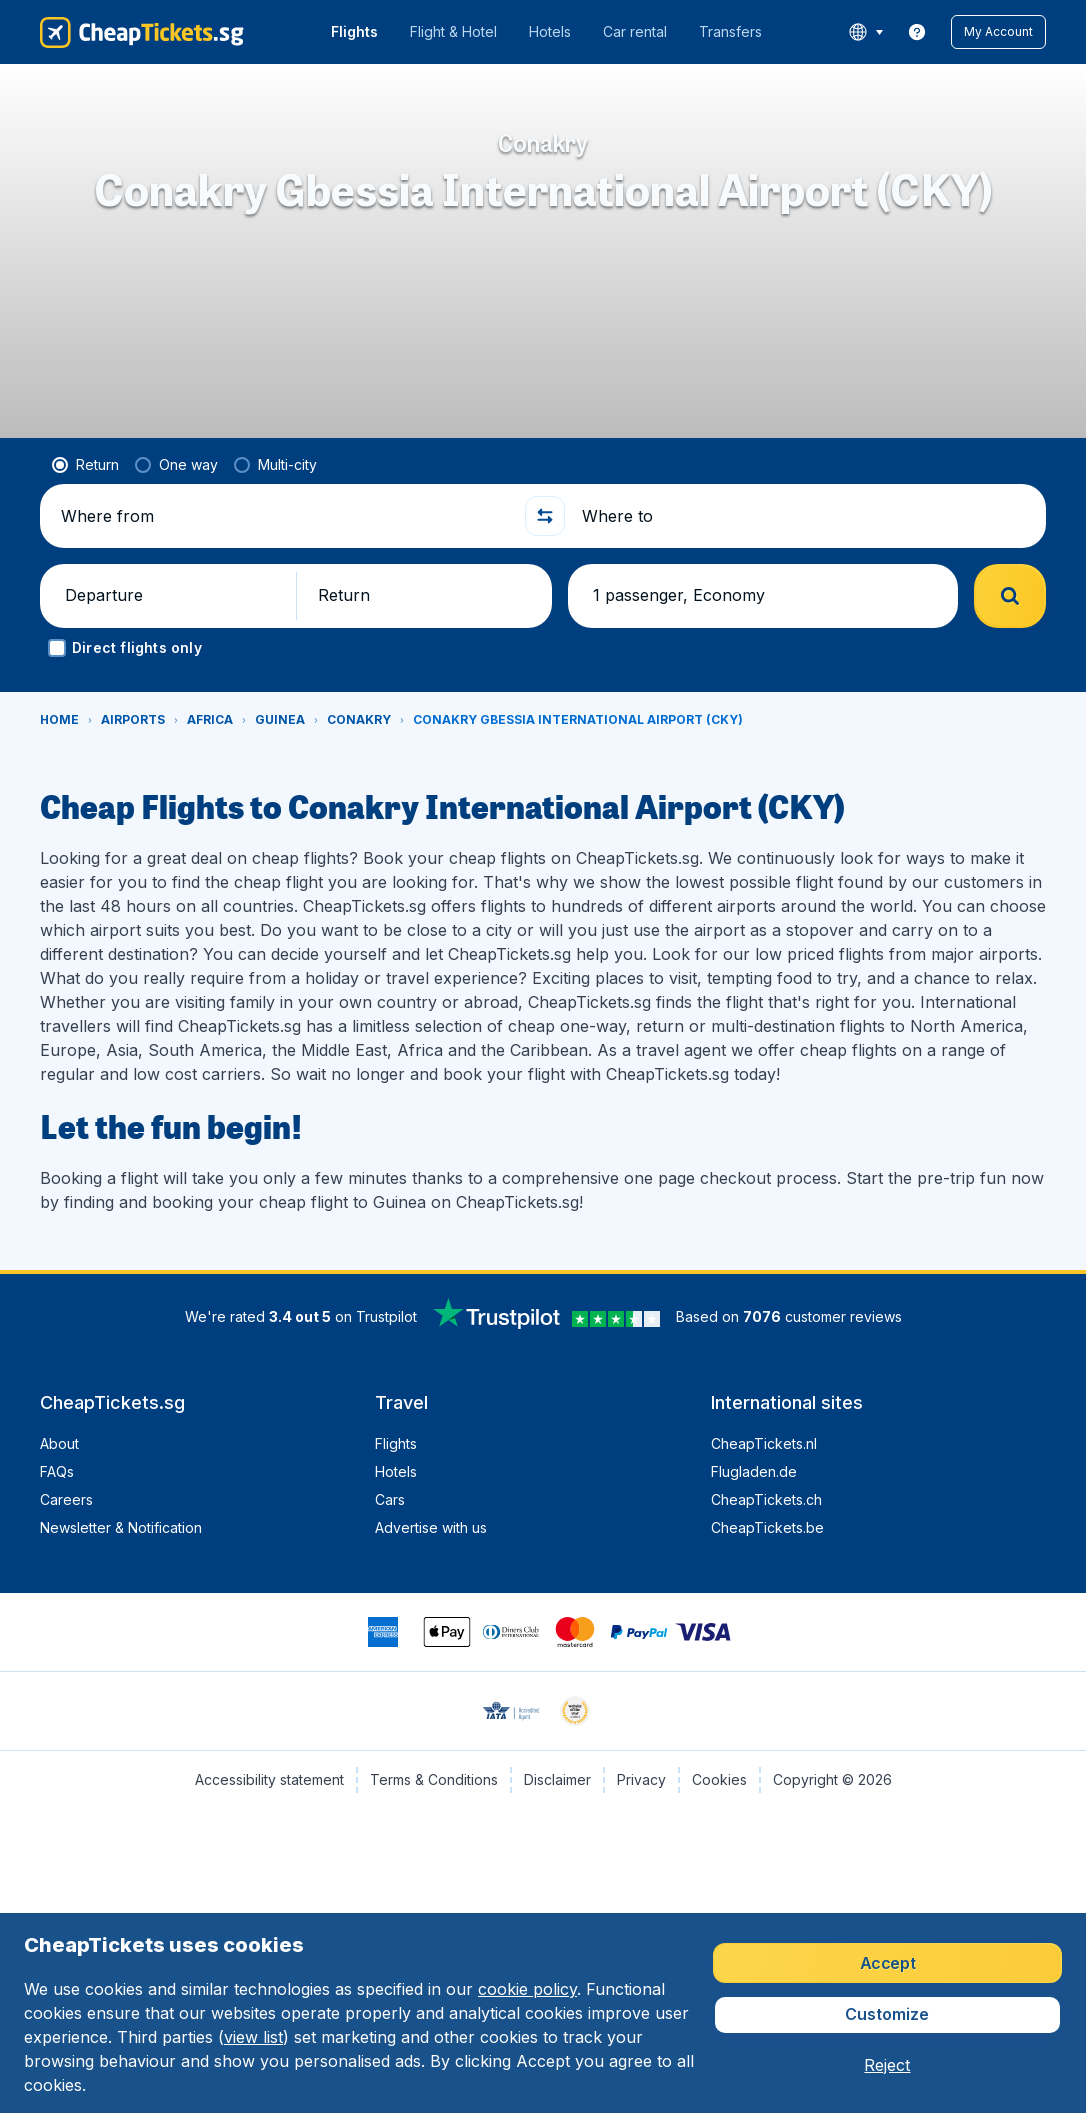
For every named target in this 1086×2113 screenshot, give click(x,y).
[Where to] (805, 516)
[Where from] (284, 516)
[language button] (865, 32)
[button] (998, 32)
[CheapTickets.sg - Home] (142, 32)
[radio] (85, 465)
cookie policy (527, 1989)
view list (253, 2037)
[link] (917, 32)
